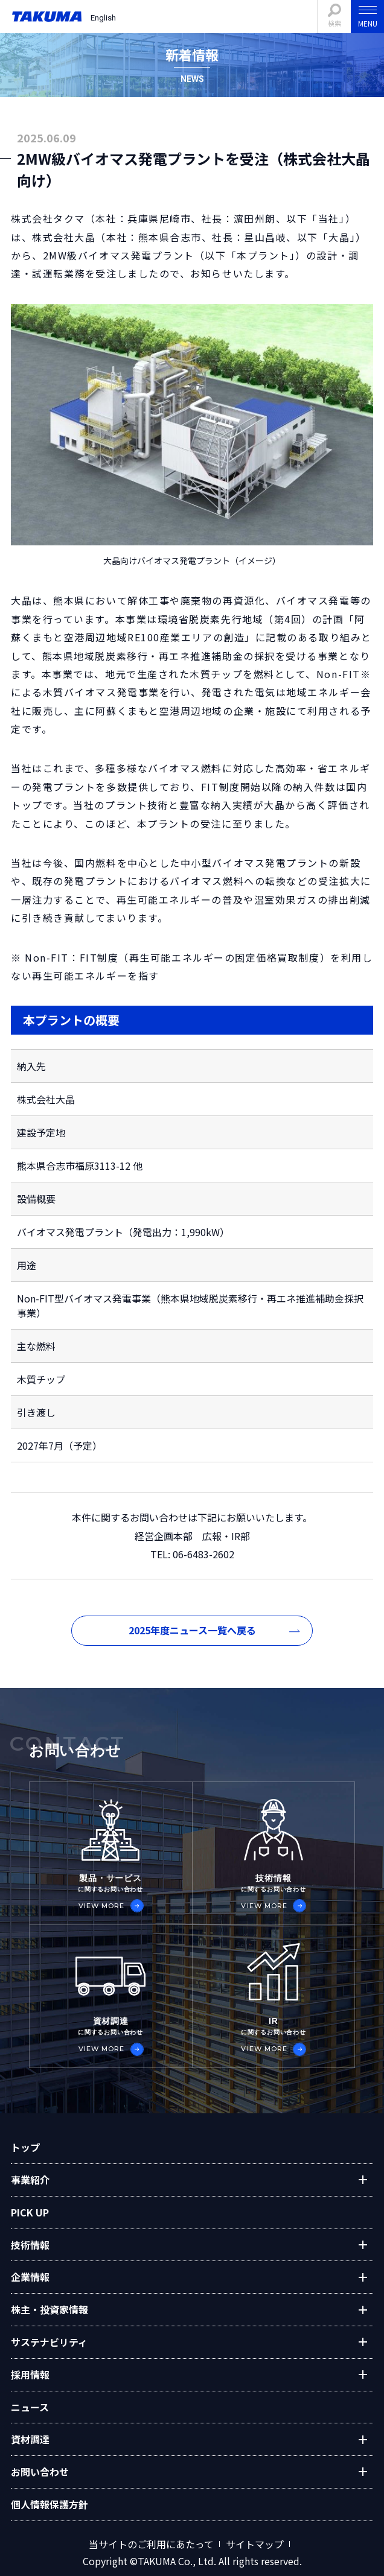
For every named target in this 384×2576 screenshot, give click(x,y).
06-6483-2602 (202, 1554)
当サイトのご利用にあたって (151, 2544)
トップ (25, 2147)
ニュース (30, 2407)
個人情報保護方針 (49, 2504)
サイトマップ (255, 2544)
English (103, 17)
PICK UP (30, 2212)
